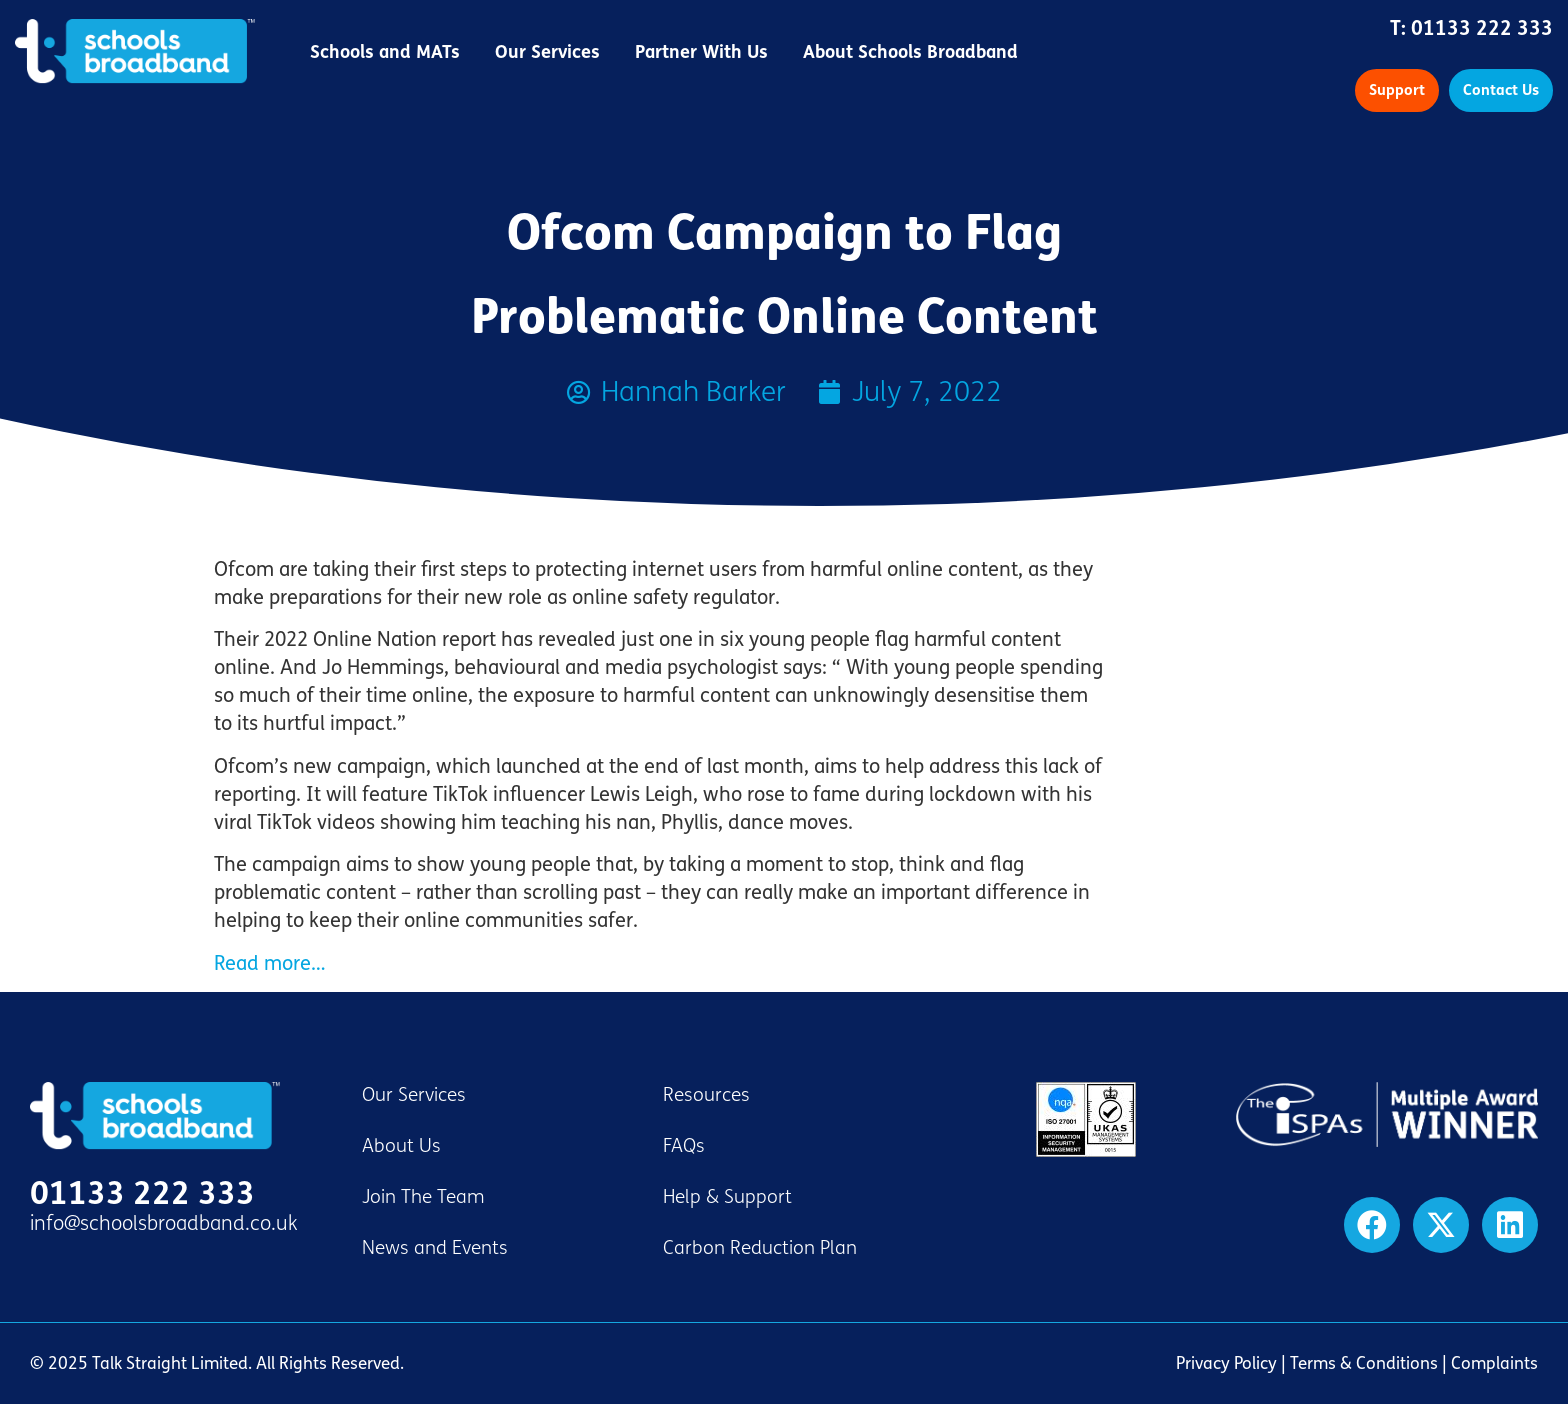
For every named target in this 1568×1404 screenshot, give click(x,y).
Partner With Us (701, 52)
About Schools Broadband (910, 52)
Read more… (269, 963)
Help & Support (727, 1197)
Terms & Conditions (1364, 1363)
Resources (706, 1095)
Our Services (547, 52)
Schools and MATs (385, 52)
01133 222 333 (1482, 28)
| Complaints (1488, 1363)
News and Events (435, 1248)
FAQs (684, 1146)
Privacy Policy (1226, 1363)
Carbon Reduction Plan (760, 1248)
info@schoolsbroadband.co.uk (164, 1223)
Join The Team (423, 1197)
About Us (401, 1146)
